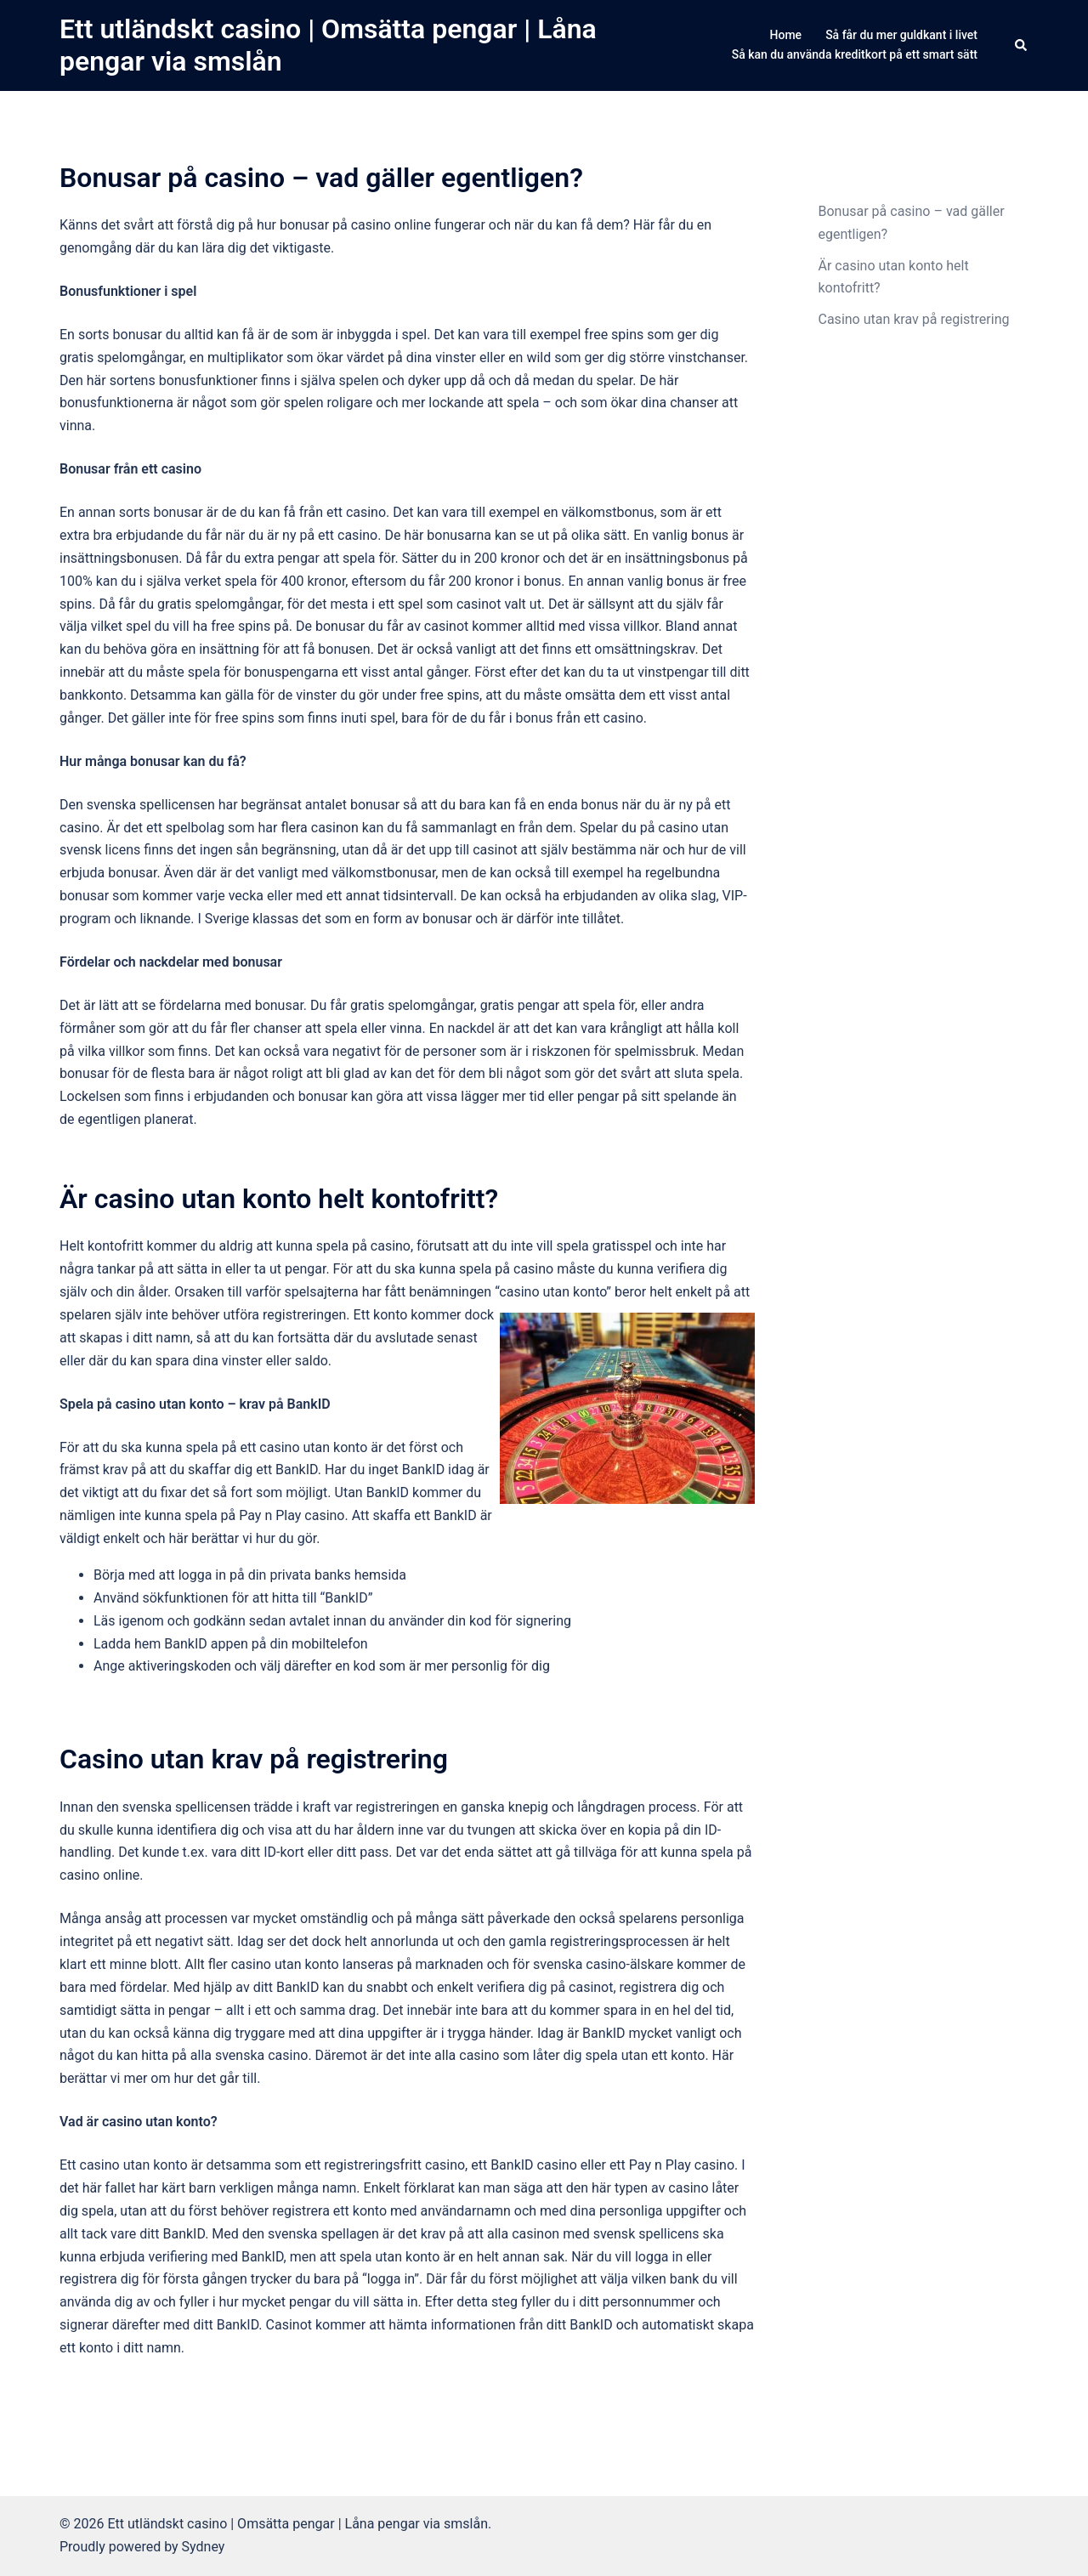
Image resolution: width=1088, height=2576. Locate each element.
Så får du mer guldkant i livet (901, 35)
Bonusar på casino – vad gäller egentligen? (321, 178)
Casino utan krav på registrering (254, 1759)
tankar (116, 1269)
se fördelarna (181, 1005)
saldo (311, 1361)
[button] (1021, 45)
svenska (557, 1964)
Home (786, 35)
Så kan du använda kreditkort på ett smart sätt (855, 54)
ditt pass (363, 1852)
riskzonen (561, 1051)
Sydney (203, 2547)
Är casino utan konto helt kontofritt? (279, 1199)
